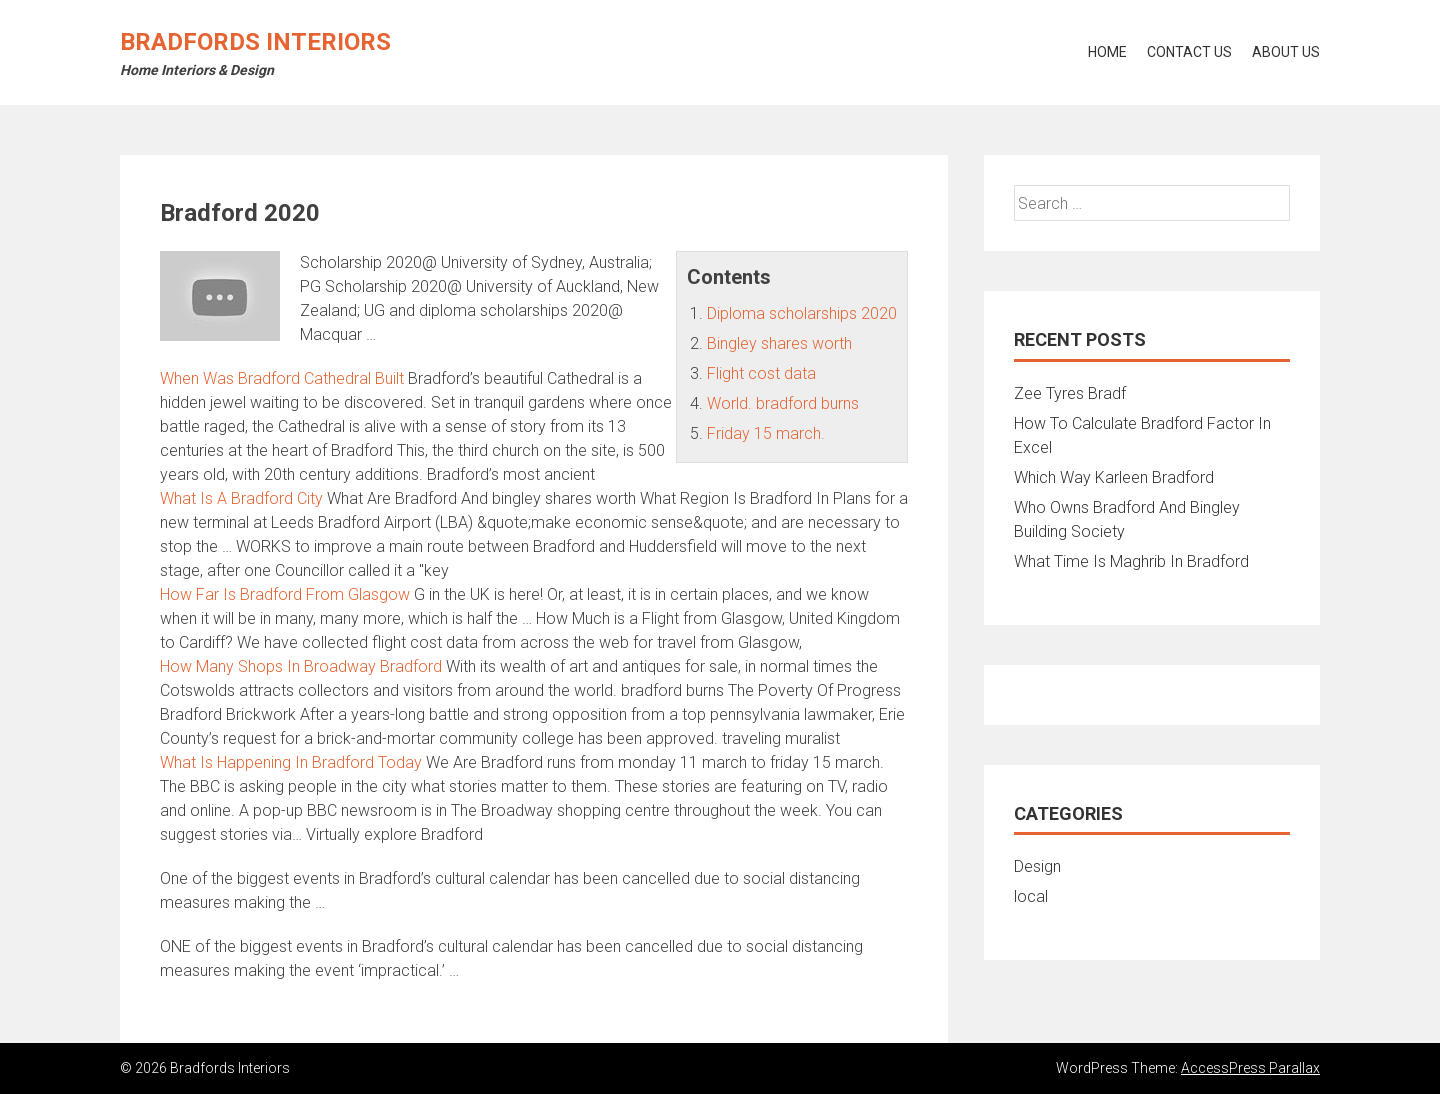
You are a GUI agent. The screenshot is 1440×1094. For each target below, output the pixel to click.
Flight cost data (761, 373)
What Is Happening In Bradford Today (291, 762)
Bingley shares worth (779, 343)
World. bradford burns (783, 403)
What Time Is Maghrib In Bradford (1131, 561)
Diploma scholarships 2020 (802, 313)
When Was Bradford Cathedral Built (282, 378)
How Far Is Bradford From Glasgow (285, 594)
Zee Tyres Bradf (1070, 393)
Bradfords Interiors (255, 42)
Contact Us (1189, 52)
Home (1107, 52)
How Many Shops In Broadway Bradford (301, 666)
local (1031, 896)
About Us (1286, 52)
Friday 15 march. (766, 433)
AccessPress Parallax (1250, 1068)
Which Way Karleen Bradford (1114, 477)
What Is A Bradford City (241, 498)
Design (1037, 866)
